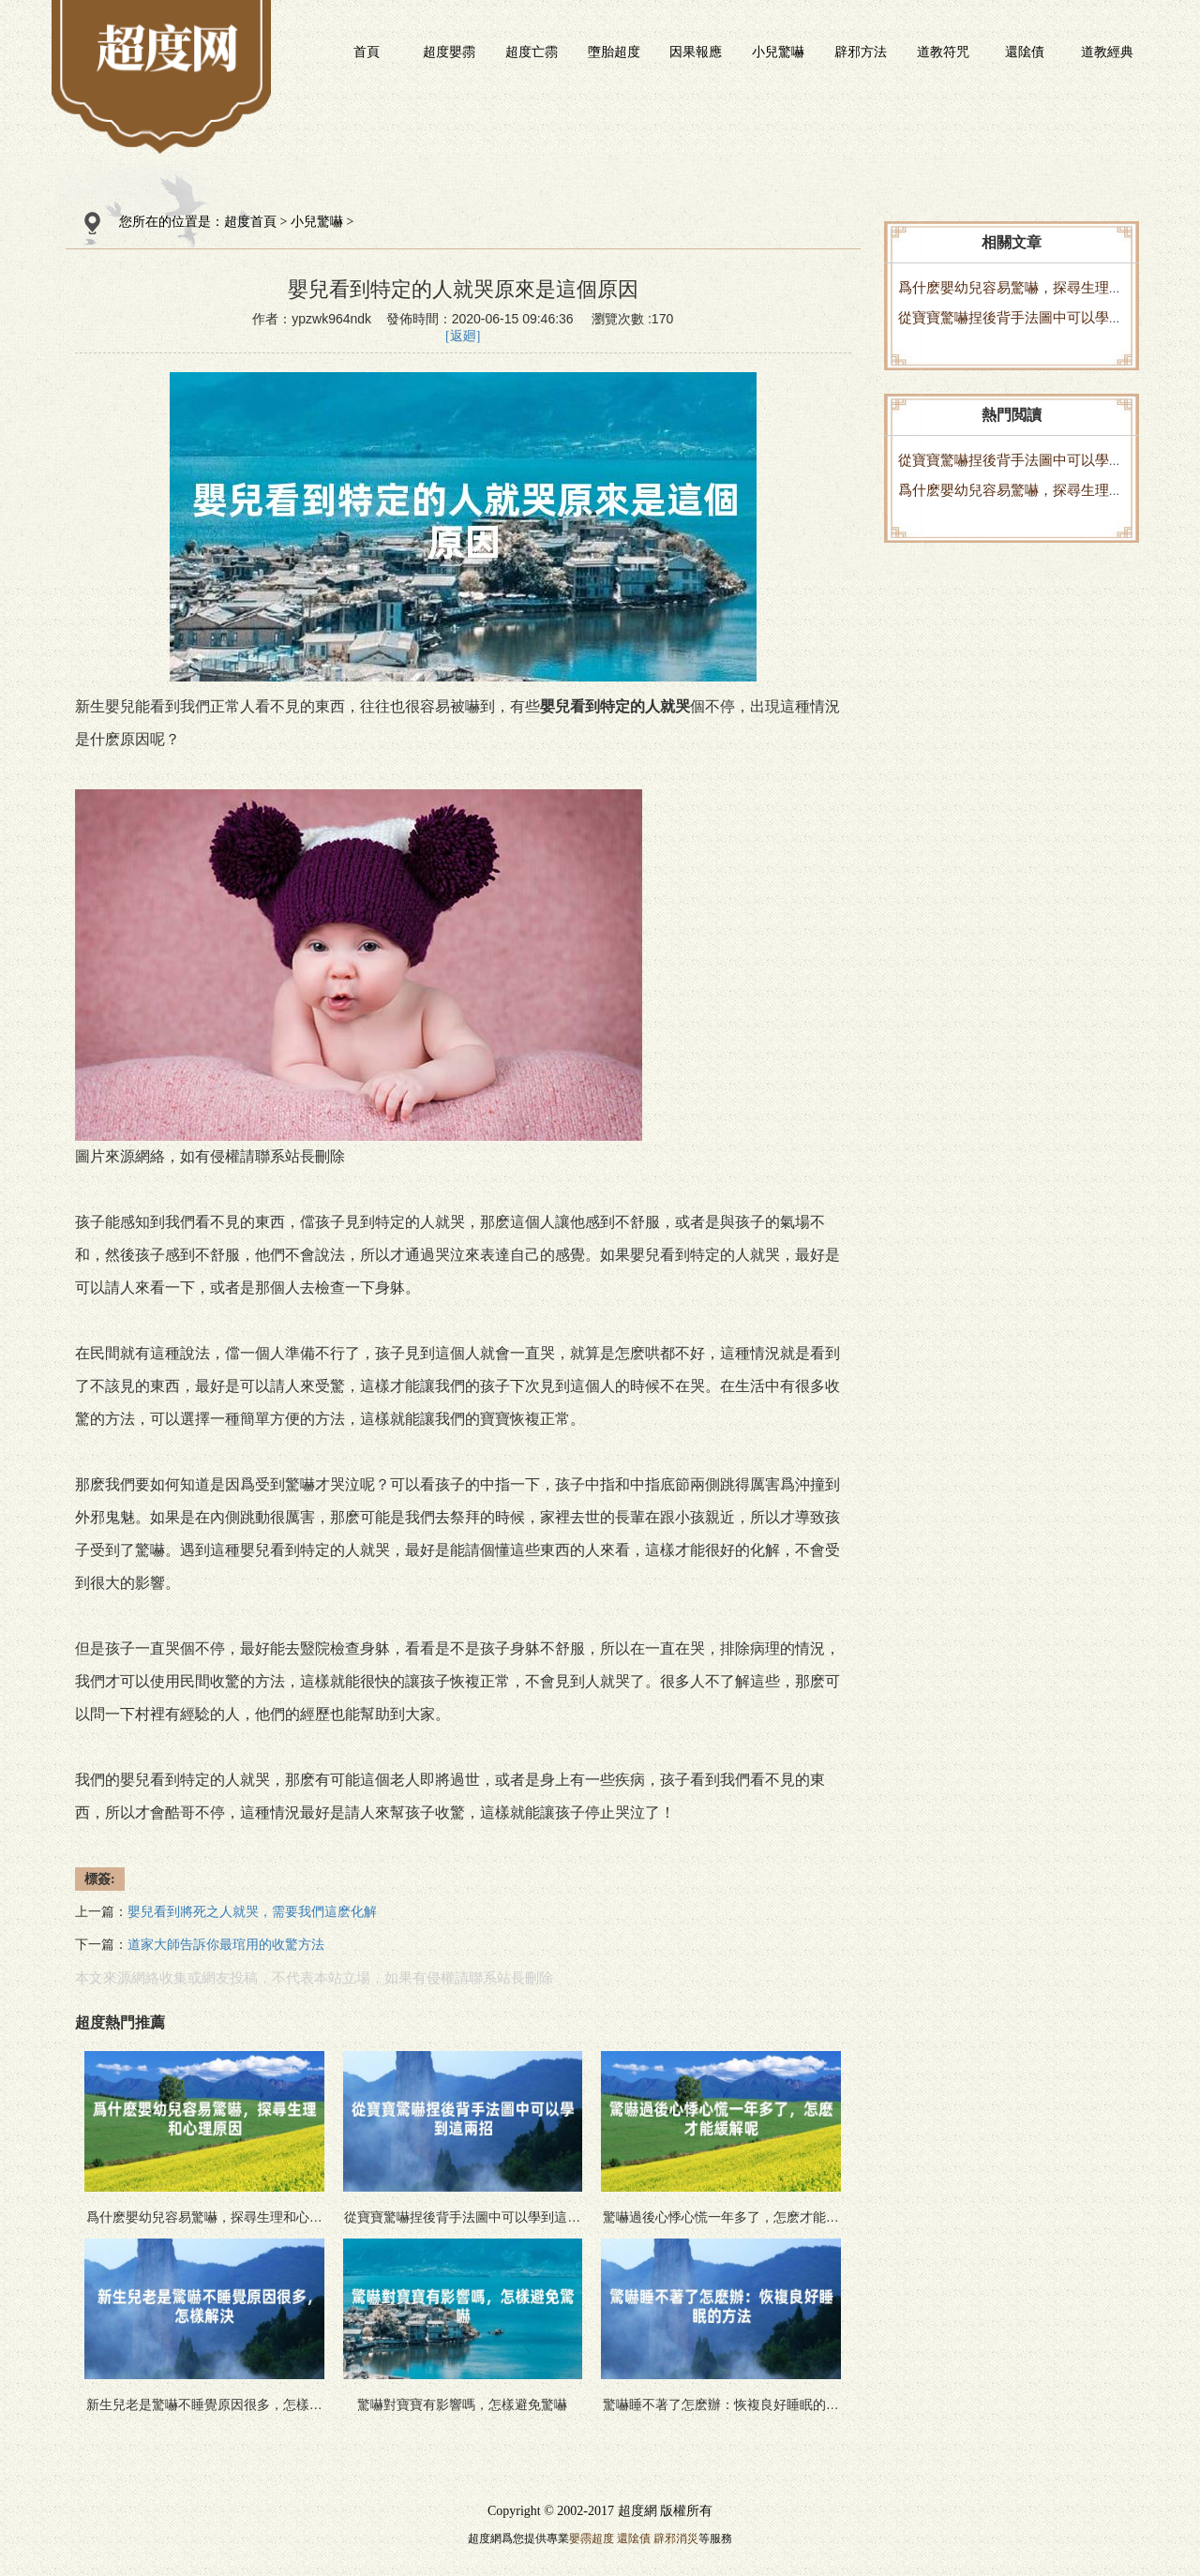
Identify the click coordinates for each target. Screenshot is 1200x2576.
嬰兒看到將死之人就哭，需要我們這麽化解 (252, 1912)
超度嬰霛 (449, 51)
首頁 (366, 51)
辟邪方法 (860, 51)
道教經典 (1107, 51)
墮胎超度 (614, 51)
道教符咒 (943, 51)
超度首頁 (250, 222)
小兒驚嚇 (778, 51)
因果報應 (695, 51)
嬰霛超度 (591, 2538)
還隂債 (1024, 51)
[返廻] (462, 336)
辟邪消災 (675, 2538)
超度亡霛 (531, 51)
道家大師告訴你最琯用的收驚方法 (226, 1945)
